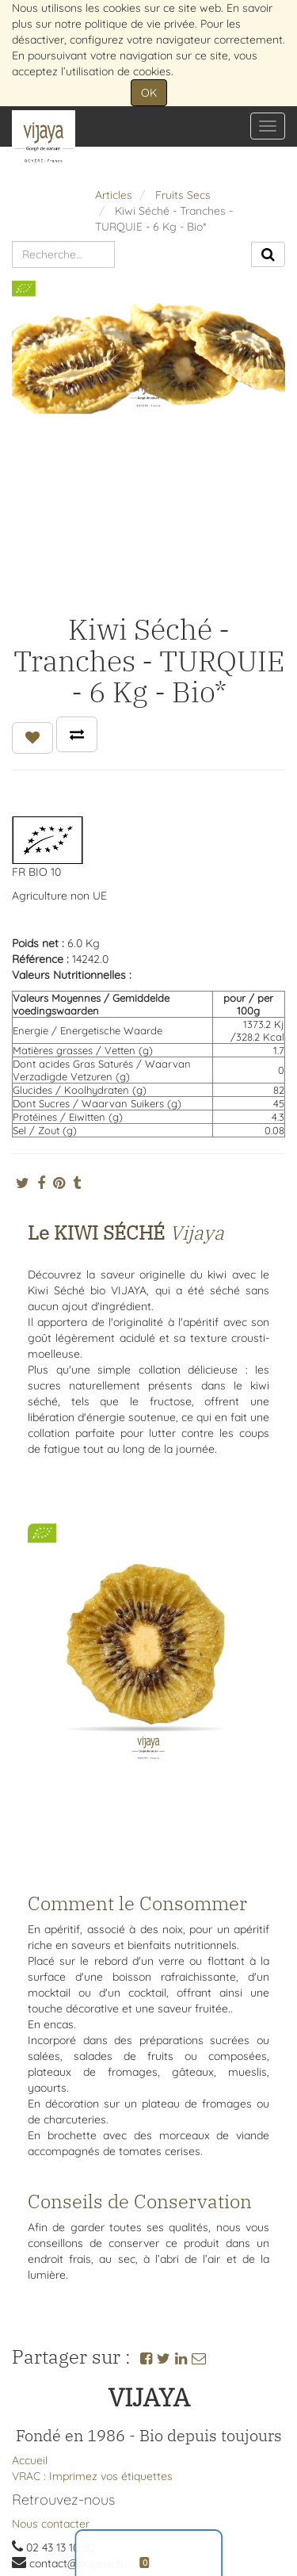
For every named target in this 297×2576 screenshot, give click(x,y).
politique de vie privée (140, 24)
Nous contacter (50, 2524)
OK (149, 93)
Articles (113, 195)
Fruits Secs (183, 195)
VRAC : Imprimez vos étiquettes (92, 2476)
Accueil (30, 2460)
